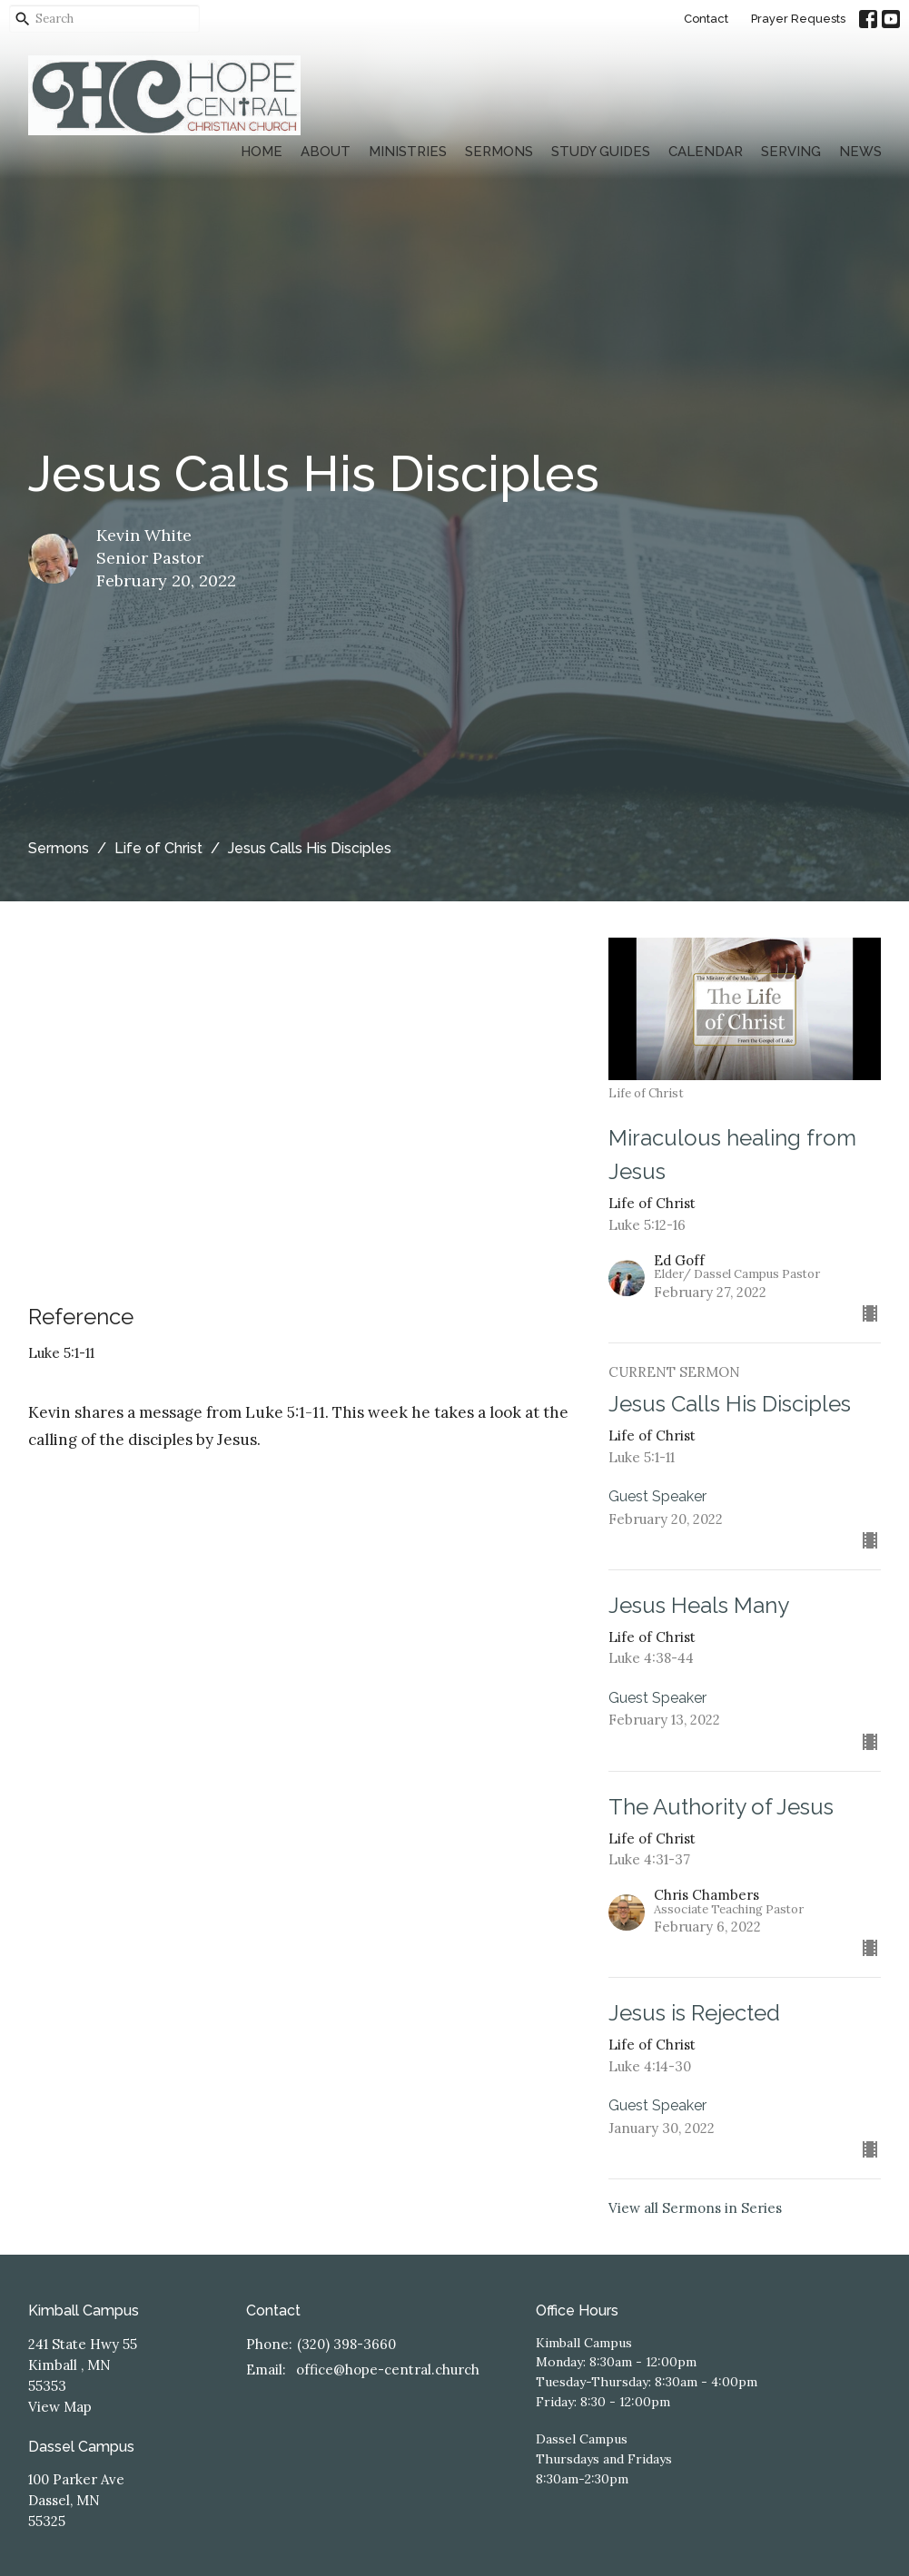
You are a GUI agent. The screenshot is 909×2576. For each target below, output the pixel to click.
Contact (706, 18)
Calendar (705, 151)
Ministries (408, 151)
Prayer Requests (798, 18)
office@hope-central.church (387, 2369)
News (860, 151)
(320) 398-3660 (346, 2344)
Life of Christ (158, 848)
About (326, 151)
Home (261, 151)
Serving (791, 151)
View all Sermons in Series (695, 2208)
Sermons (499, 151)
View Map (60, 2406)
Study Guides (600, 151)
